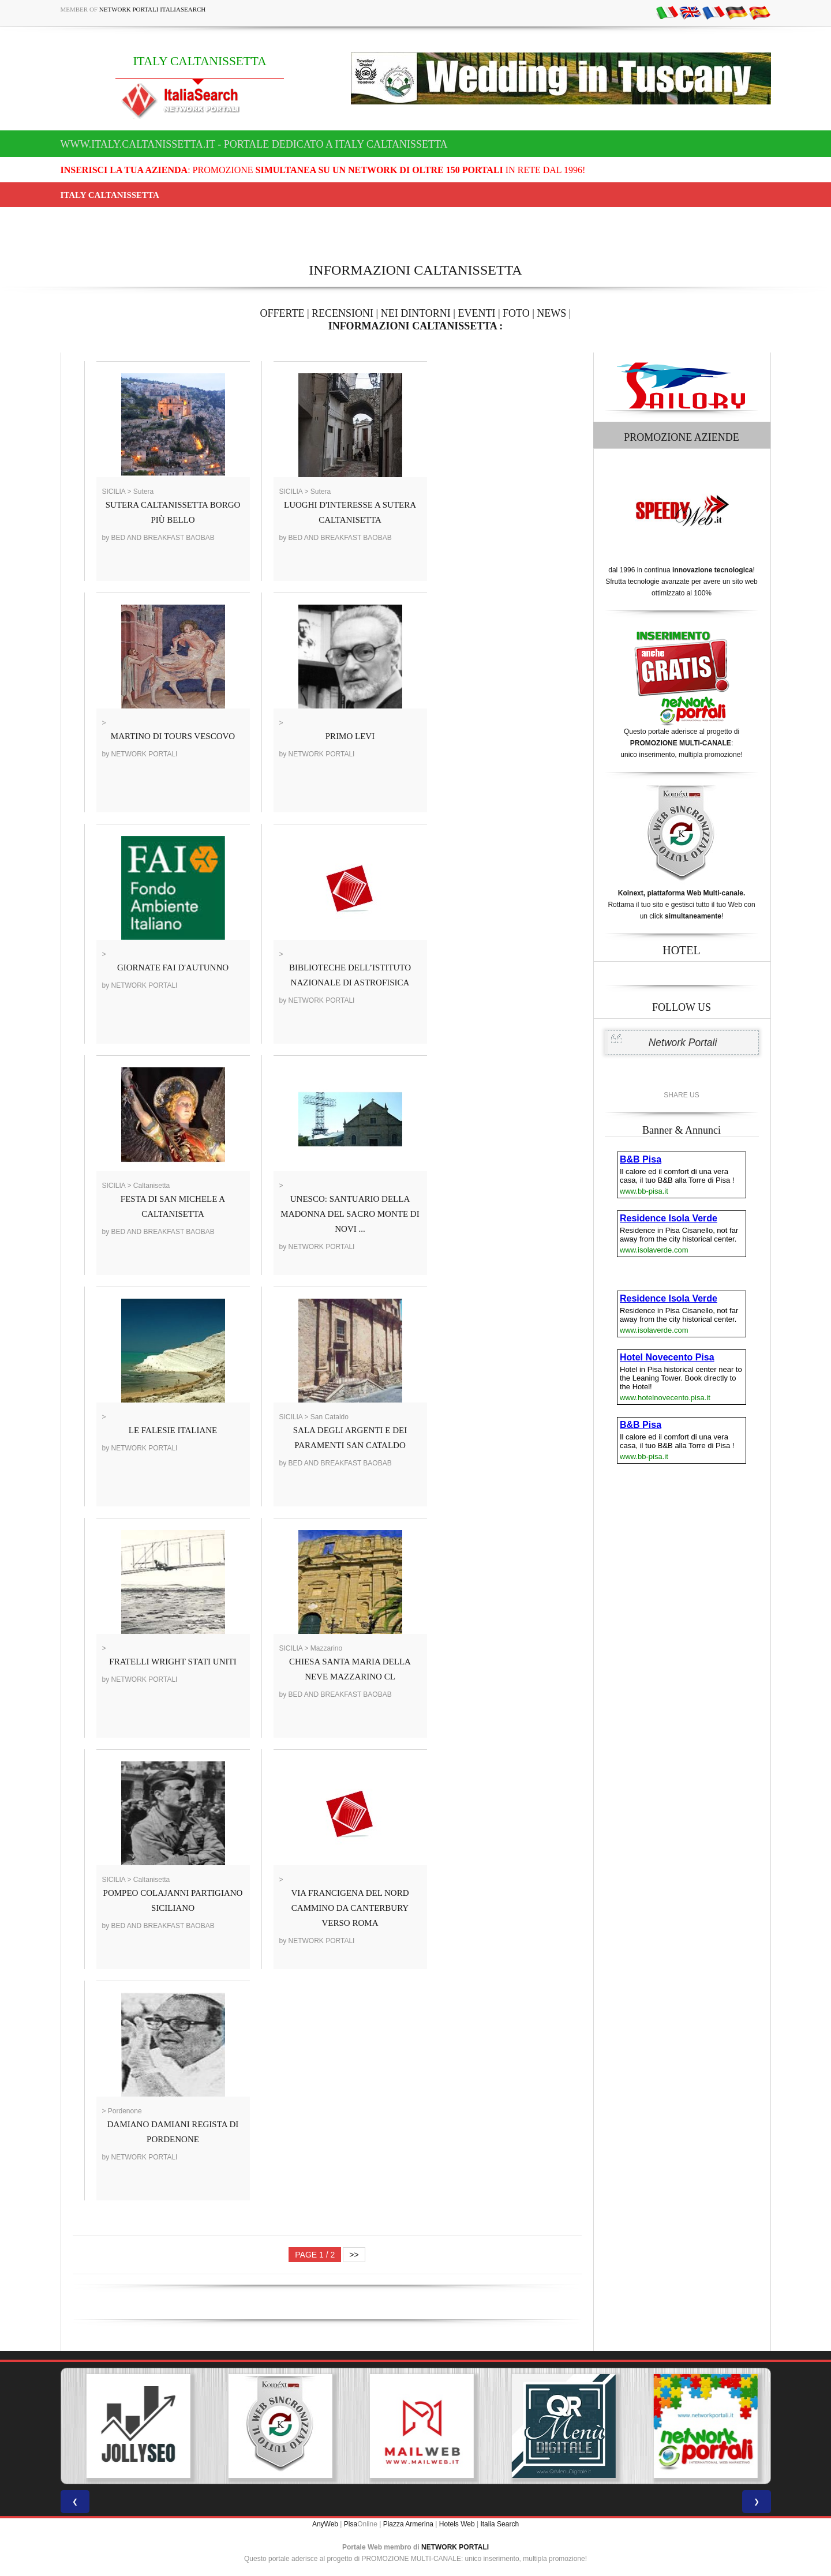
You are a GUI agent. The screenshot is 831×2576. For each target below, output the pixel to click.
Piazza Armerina (408, 2524)
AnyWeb (325, 2524)
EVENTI (476, 313)
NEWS (551, 313)
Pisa (350, 2524)
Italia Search (499, 2524)
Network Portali (683, 1042)
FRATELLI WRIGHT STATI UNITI (172, 1661)
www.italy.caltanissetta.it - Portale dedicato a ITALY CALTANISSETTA (254, 144)
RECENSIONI (342, 313)
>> (353, 2254)
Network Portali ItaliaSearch (152, 9)
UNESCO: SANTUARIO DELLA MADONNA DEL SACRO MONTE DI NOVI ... (349, 1213)
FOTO (516, 313)
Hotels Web (457, 2524)
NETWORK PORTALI (455, 2547)
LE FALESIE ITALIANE (173, 1430)
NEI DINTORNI (416, 313)
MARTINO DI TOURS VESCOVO (173, 736)
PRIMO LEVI (350, 736)
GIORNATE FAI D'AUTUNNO (173, 967)
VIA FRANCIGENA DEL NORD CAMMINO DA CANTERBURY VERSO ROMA (350, 1908)
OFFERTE (282, 313)
